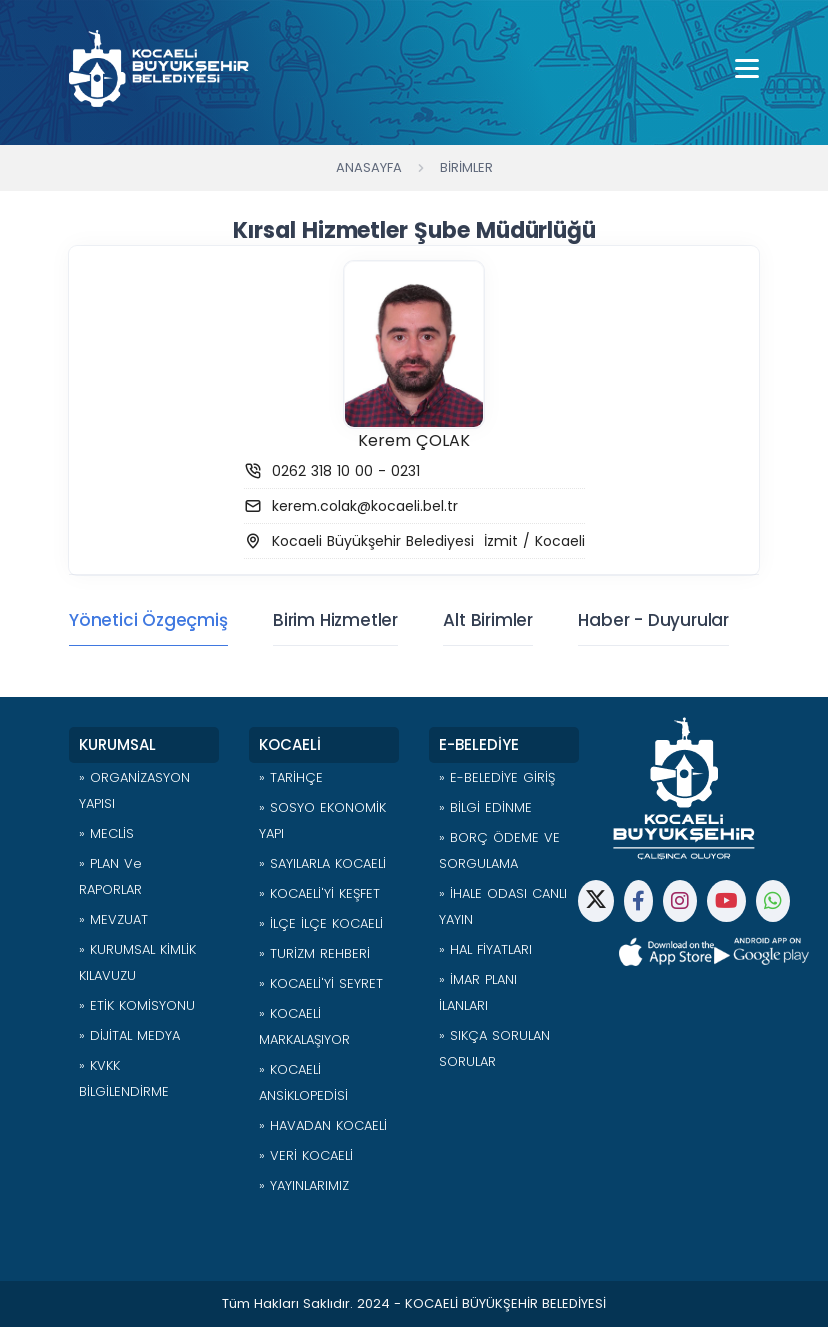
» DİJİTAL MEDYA (129, 1035)
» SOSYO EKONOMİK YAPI (322, 820)
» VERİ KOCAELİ (306, 1155)
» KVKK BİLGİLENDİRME (124, 1078)
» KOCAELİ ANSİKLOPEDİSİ (303, 1082)
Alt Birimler (488, 620)
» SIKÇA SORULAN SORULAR (494, 1048)
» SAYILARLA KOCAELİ (322, 863)
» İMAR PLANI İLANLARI (478, 992)
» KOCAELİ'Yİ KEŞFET (319, 893)
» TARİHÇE (291, 777)
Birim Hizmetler (335, 620)
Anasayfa (369, 167)
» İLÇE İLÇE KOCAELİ (321, 923)
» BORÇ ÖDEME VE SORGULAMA (499, 850)
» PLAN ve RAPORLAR (110, 876)
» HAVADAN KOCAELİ (323, 1125)
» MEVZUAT (113, 919)
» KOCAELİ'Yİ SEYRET (321, 983)
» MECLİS (106, 833)
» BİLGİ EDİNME (485, 807)
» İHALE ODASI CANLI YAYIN (503, 906)
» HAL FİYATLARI (485, 949)
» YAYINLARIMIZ (304, 1185)
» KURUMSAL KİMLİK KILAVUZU (137, 962)
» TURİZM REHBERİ (314, 953)
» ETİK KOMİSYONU (137, 1005)
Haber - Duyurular (653, 620)
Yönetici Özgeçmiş (148, 620)
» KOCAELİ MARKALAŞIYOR (304, 1026)
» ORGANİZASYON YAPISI (134, 790)
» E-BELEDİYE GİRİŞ (497, 777)
